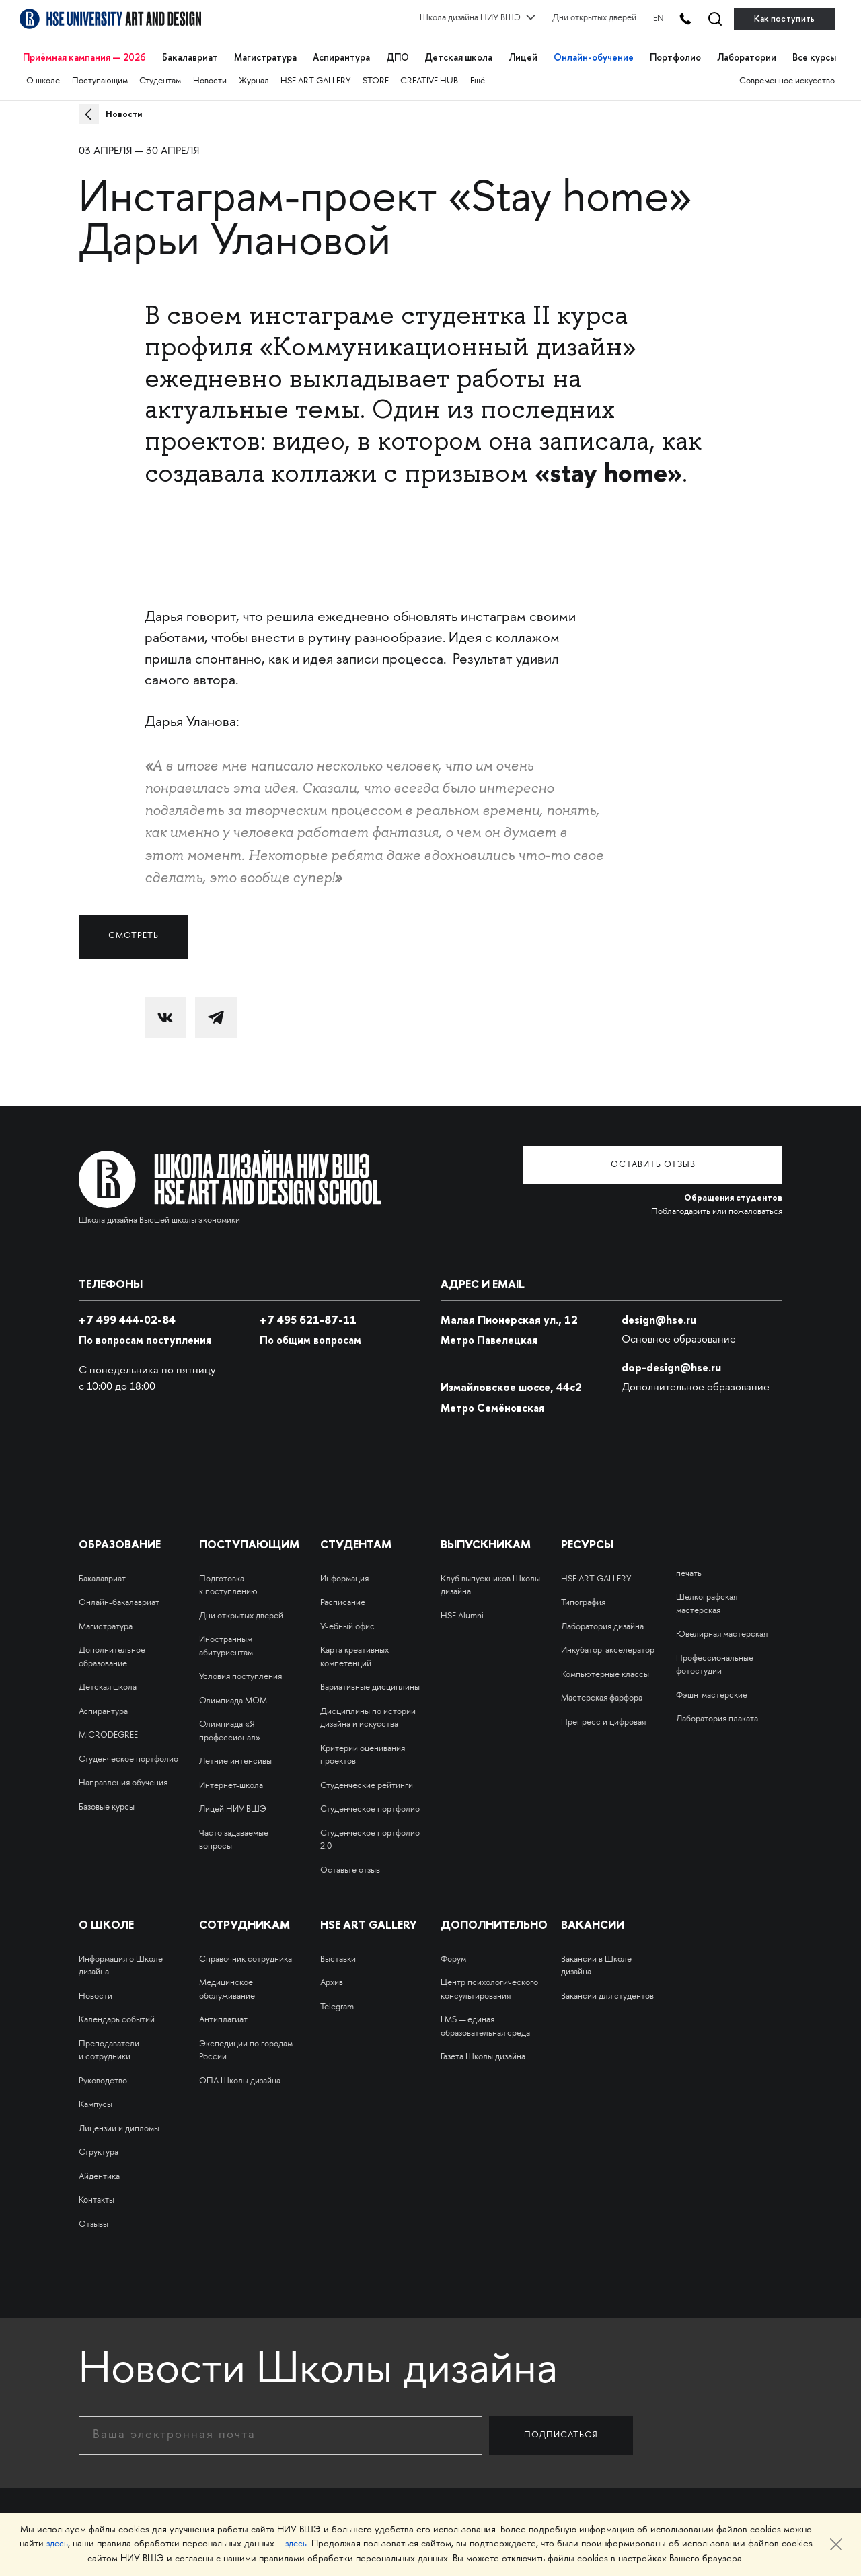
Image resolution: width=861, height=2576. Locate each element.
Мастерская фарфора (601, 1692)
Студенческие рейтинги (366, 1780)
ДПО (397, 52)
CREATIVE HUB (432, 72)
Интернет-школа (231, 1780)
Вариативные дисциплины (370, 1681)
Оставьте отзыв (350, 1864)
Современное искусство (787, 72)
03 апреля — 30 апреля (139, 151)
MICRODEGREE (108, 1729)
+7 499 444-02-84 (128, 1313)
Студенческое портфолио (128, 1753)
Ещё (481, 72)
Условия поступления (240, 1671)
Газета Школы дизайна (483, 2051)
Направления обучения (123, 1777)
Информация (344, 1573)
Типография (583, 1597)
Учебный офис (347, 1621)
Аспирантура (341, 52)
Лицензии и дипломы (119, 2123)
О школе (43, 72)
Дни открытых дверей (577, 18)
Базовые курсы (107, 1801)
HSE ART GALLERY (317, 72)
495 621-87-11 (309, 1313)
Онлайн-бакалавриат (119, 1597)
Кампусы (95, 2099)
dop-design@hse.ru (672, 1361)
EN (641, 18)
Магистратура (266, 52)
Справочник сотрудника (245, 1953)
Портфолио (674, 52)
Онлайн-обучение (593, 52)
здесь (56, 2545)
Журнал (255, 72)
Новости (211, 72)
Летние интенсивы (235, 1755)
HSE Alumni (462, 1610)
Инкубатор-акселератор (607, 1644)
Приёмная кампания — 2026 (86, 52)
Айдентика (99, 2171)
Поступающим (100, 72)
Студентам (161, 72)
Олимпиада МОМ (233, 1695)
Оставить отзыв (681, 1160)
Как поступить (784, 18)
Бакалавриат (192, 52)
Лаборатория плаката (717, 1713)
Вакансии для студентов (607, 1990)
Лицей (524, 52)
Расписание (342, 1597)
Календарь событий (117, 2014)
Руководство (103, 2075)
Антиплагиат (223, 2014)
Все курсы (811, 52)
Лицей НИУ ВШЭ (232, 1803)
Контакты (96, 2194)
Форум (453, 1953)
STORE (378, 72)
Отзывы (93, 2218)
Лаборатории (744, 52)
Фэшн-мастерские (711, 1689)
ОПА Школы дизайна (239, 2075)
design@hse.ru (660, 1313)
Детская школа (458, 52)
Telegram (337, 2001)
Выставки (338, 1953)
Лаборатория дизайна (602, 1621)
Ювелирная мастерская (722, 1628)
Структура (98, 2146)
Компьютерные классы (605, 1669)
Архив (331, 1977)
